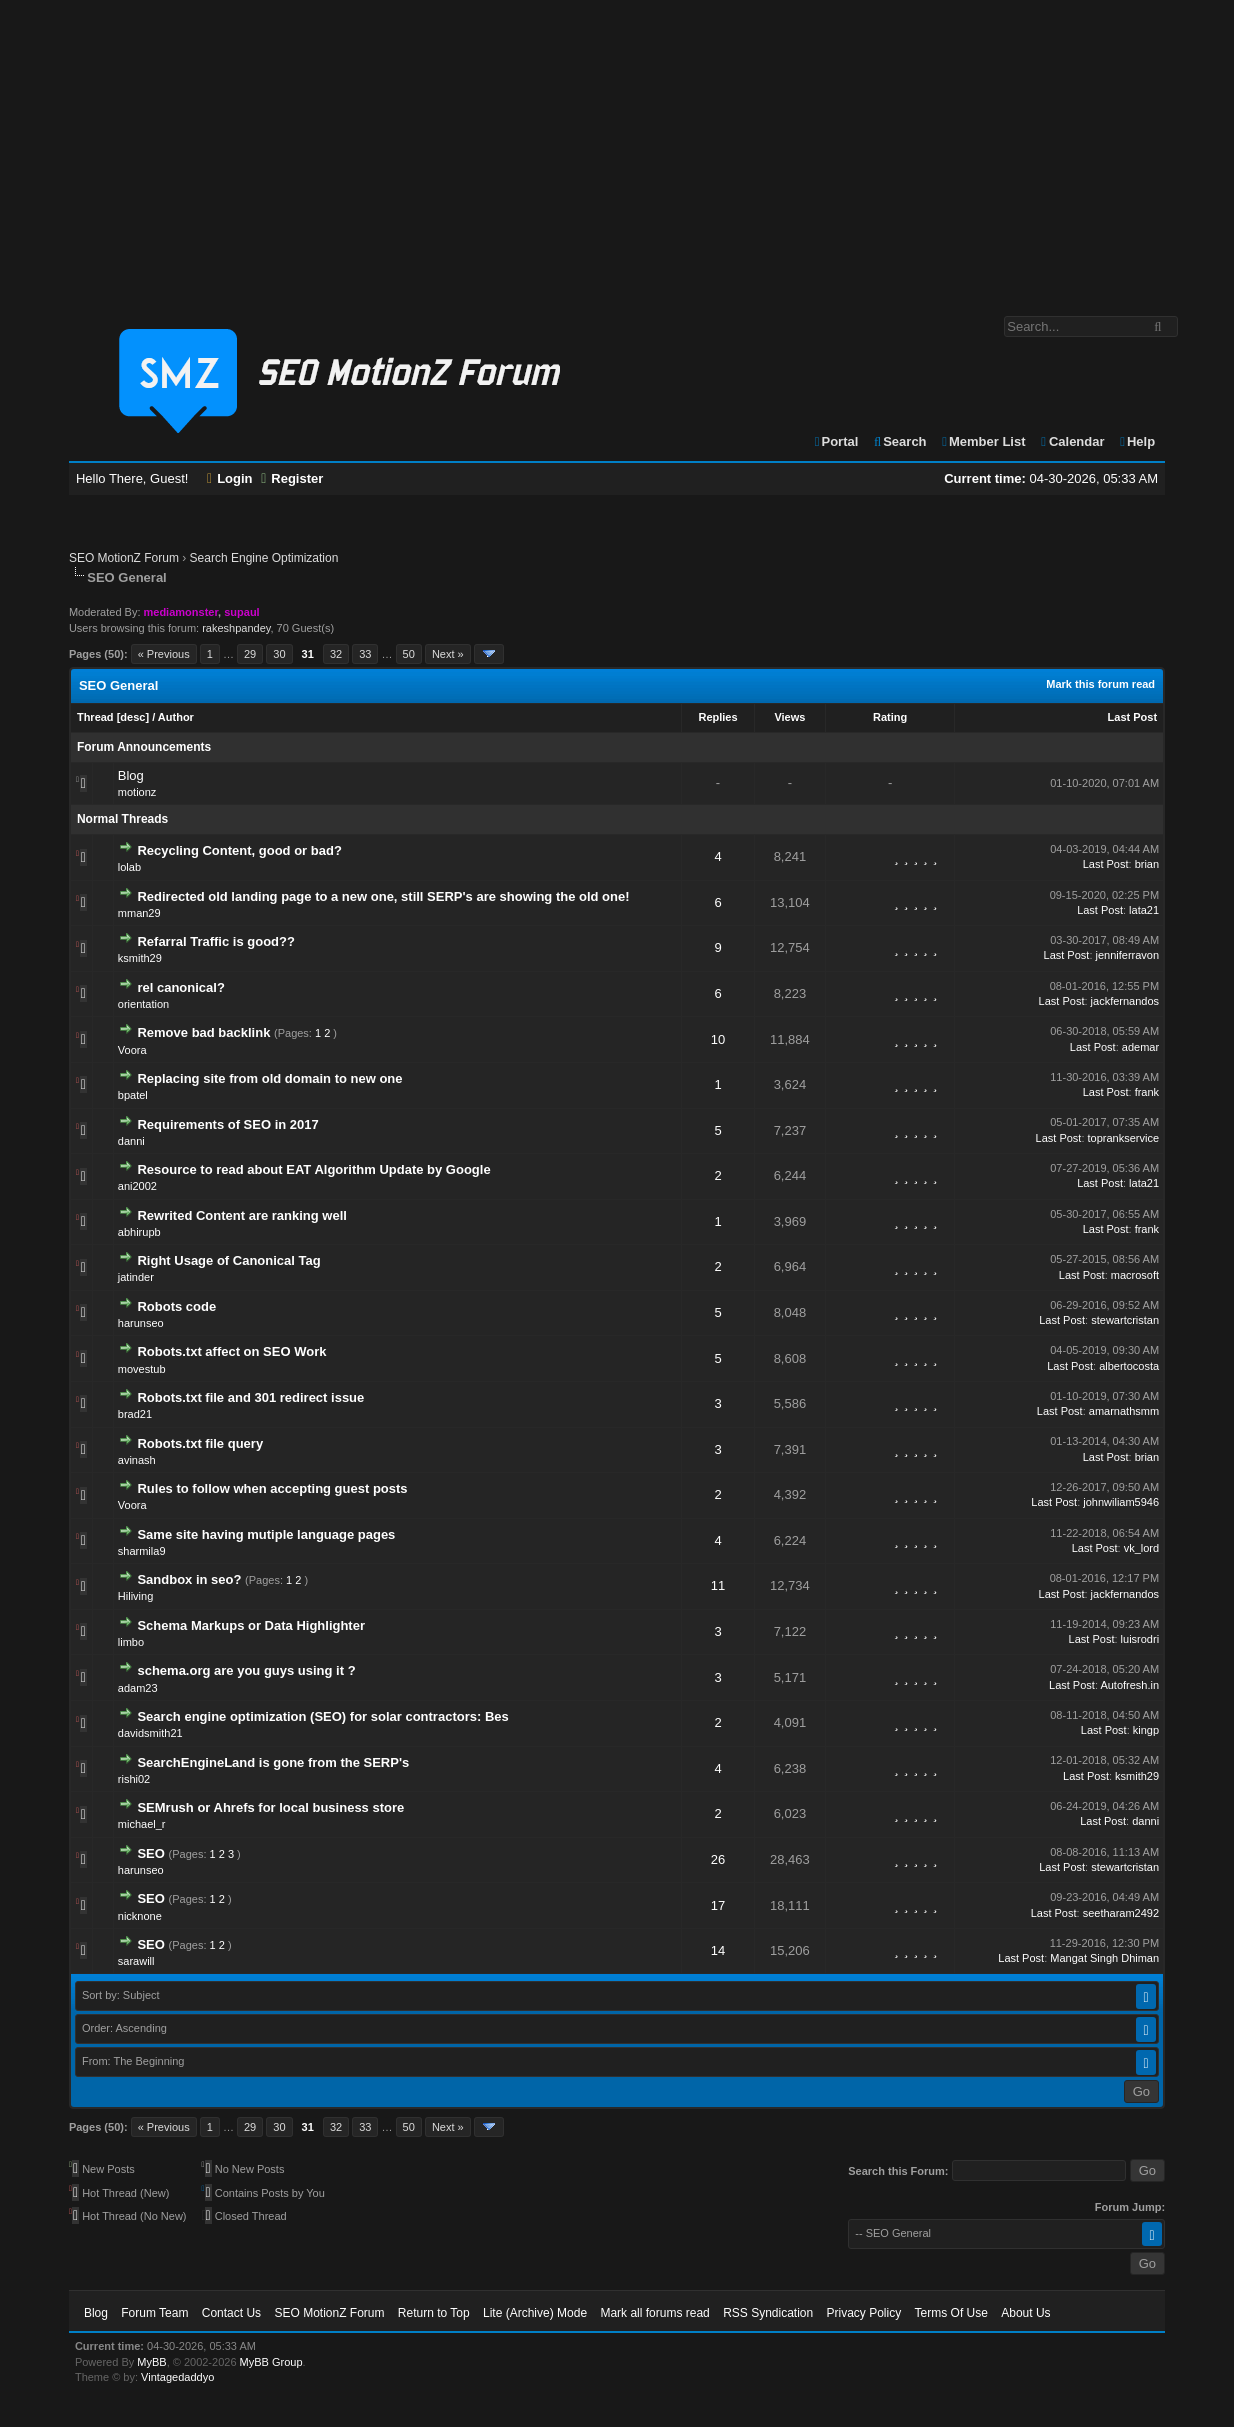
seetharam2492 (1121, 1913)
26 (718, 1859)
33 (365, 654)
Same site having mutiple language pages (266, 1534)
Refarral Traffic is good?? (215, 941)
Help (1136, 441)
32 (336, 654)
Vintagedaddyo (177, 2377)
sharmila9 (142, 1551)
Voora (132, 1050)
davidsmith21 (150, 1733)
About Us (1025, 2313)
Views (789, 717)
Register (292, 478)
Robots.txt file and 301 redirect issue (250, 1397)
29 (250, 654)
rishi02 (134, 1779)
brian (1147, 864)
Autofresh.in (1129, 1685)
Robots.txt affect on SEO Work (231, 1351)
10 (718, 1039)
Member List (982, 441)
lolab (129, 867)
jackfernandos (1125, 1001)
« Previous (164, 654)
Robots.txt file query (200, 1443)
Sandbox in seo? (189, 1579)
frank (1147, 1092)
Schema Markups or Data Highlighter (251, 1625)
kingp (1146, 1730)
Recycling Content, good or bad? (239, 850)
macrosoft (1135, 1275)
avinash (137, 1460)
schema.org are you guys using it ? (246, 1670)
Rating (890, 717)
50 (409, 654)
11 (718, 1585)
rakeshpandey (236, 628)
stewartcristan (1125, 1320)
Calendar (1071, 441)
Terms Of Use (951, 2313)
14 (718, 1950)
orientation (143, 1004)
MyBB (151, 2362)
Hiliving (135, 1596)
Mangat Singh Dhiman (1104, 1958)
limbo (131, 1642)
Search (899, 441)
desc (132, 717)
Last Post (1133, 717)
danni (131, 1141)
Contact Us (231, 2313)
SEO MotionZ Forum (124, 558)
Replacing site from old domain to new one (269, 1078)
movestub (142, 1369)
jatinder (136, 1277)
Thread (95, 717)
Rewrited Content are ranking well (242, 1215)
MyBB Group (271, 2362)
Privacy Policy (864, 2313)
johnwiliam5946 (1121, 1502)
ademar (1140, 1047)
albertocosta (1129, 1366)
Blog (131, 775)
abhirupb (139, 1232)
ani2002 (137, 1186)
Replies (717, 717)
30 (279, 654)
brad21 (135, 1414)
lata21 (1144, 910)
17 (718, 1905)
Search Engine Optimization (264, 558)
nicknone (140, 1916)
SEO (150, 1853)
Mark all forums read (654, 2313)
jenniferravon (1128, 955)
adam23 (138, 1688)
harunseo (141, 1323)
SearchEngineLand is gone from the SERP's (273, 1762)
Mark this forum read (1100, 684)
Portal (836, 441)
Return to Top (434, 2313)
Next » (448, 654)
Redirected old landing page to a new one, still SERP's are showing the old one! (383, 896)
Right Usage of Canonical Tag (228, 1260)
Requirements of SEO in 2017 (227, 1124)
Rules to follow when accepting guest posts (272, 1488)
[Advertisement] (617, 148)
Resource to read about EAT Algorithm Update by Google (313, 1169)
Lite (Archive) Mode (535, 2313)
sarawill (136, 1961)
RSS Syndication (768, 2313)
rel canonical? (180, 987)
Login (230, 478)
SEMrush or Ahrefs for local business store (270, 1807)
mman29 (139, 913)
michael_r (142, 1824)
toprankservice (1124, 1138)
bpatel (133, 1095)
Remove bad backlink (203, 1032)
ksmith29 (140, 958)
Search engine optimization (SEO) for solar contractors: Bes (322, 1716)
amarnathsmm (1124, 1411)
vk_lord (1141, 1548)
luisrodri (1140, 1639)
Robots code (176, 1306)
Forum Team (154, 2313)
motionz (137, 792)
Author (176, 717)
